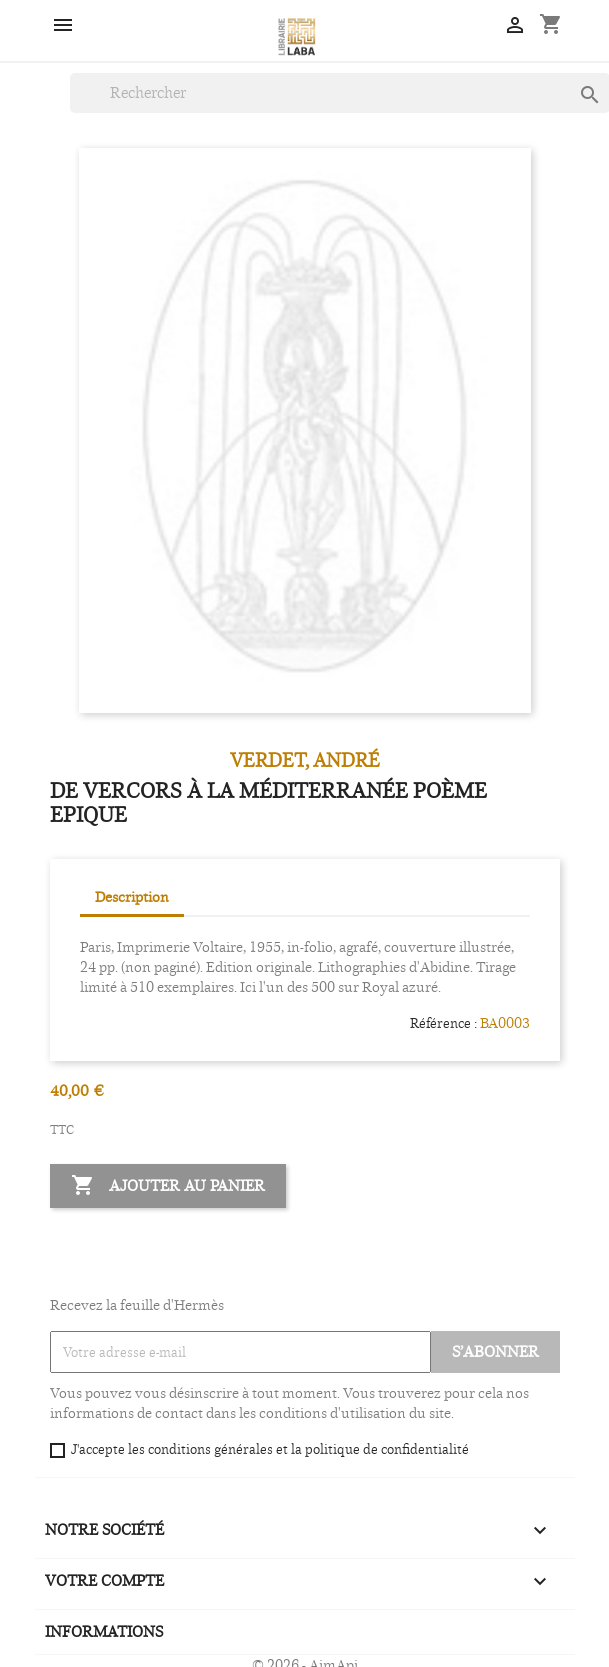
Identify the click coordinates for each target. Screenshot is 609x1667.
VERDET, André (305, 760)
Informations (104, 1631)
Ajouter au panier (168, 1186)
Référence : (443, 1023)
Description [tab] (132, 896)
